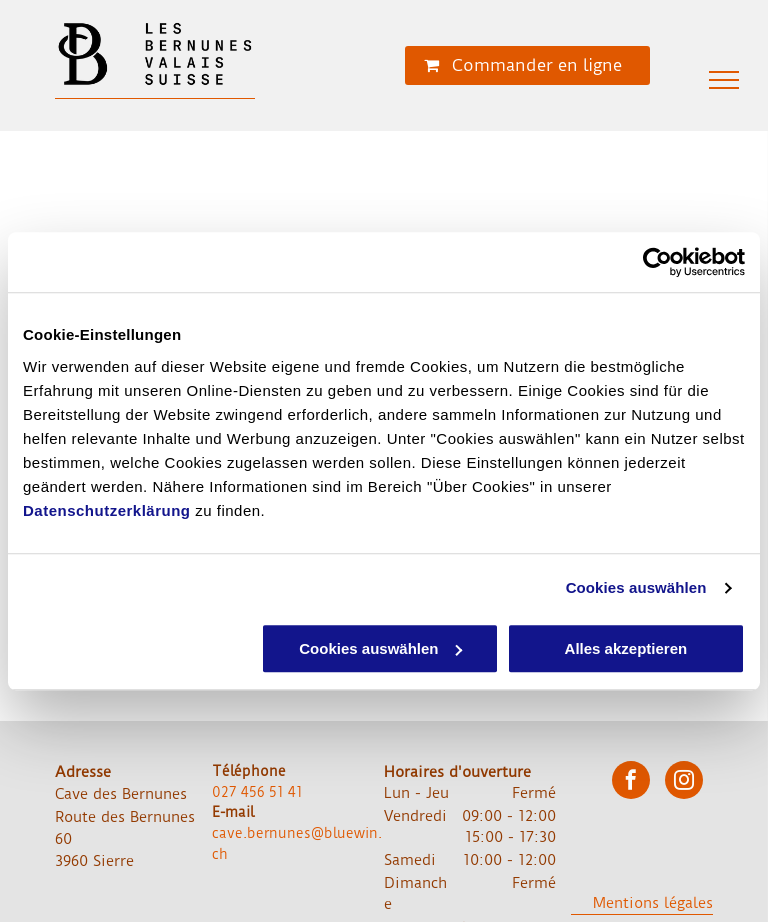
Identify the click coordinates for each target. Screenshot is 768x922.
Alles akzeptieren (626, 648)
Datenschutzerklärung (107, 510)
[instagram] (684, 782)
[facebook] (631, 782)
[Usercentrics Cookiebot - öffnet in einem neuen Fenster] (657, 262)
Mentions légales (653, 903)
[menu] (724, 80)
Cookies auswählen (636, 587)
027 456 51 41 (257, 792)
